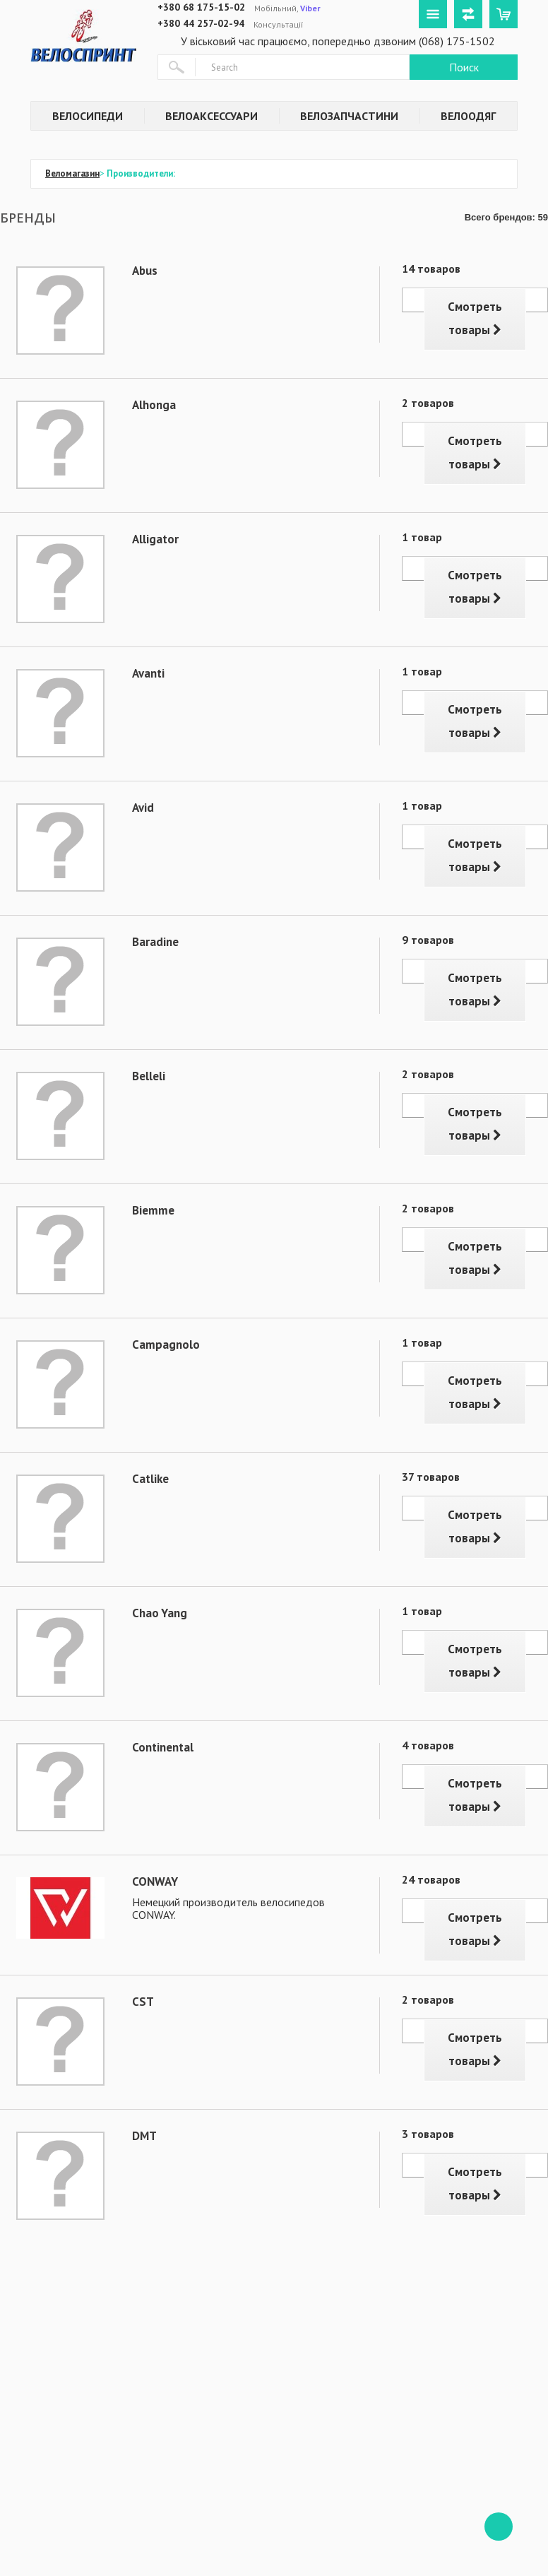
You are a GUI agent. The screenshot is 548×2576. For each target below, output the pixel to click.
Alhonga (154, 405)
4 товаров (428, 1745)
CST (143, 2001)
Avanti (148, 673)
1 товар (422, 537)
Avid (143, 807)
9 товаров (428, 940)
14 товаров (431, 268)
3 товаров (428, 2134)
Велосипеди (87, 116)
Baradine (155, 942)
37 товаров (431, 1477)
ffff (498, 2526)
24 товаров (431, 1879)
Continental (162, 1747)
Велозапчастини (349, 116)
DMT (144, 2136)
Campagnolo (166, 1344)
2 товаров (428, 403)
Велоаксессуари (211, 116)
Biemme (153, 1210)
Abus (144, 270)
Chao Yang (159, 1613)
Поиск (464, 67)
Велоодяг (468, 116)
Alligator (155, 539)
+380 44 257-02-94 (200, 23)
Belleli (148, 1076)
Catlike (150, 1479)
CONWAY (155, 1881)
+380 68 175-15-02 (201, 7)
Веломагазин (72, 173)
